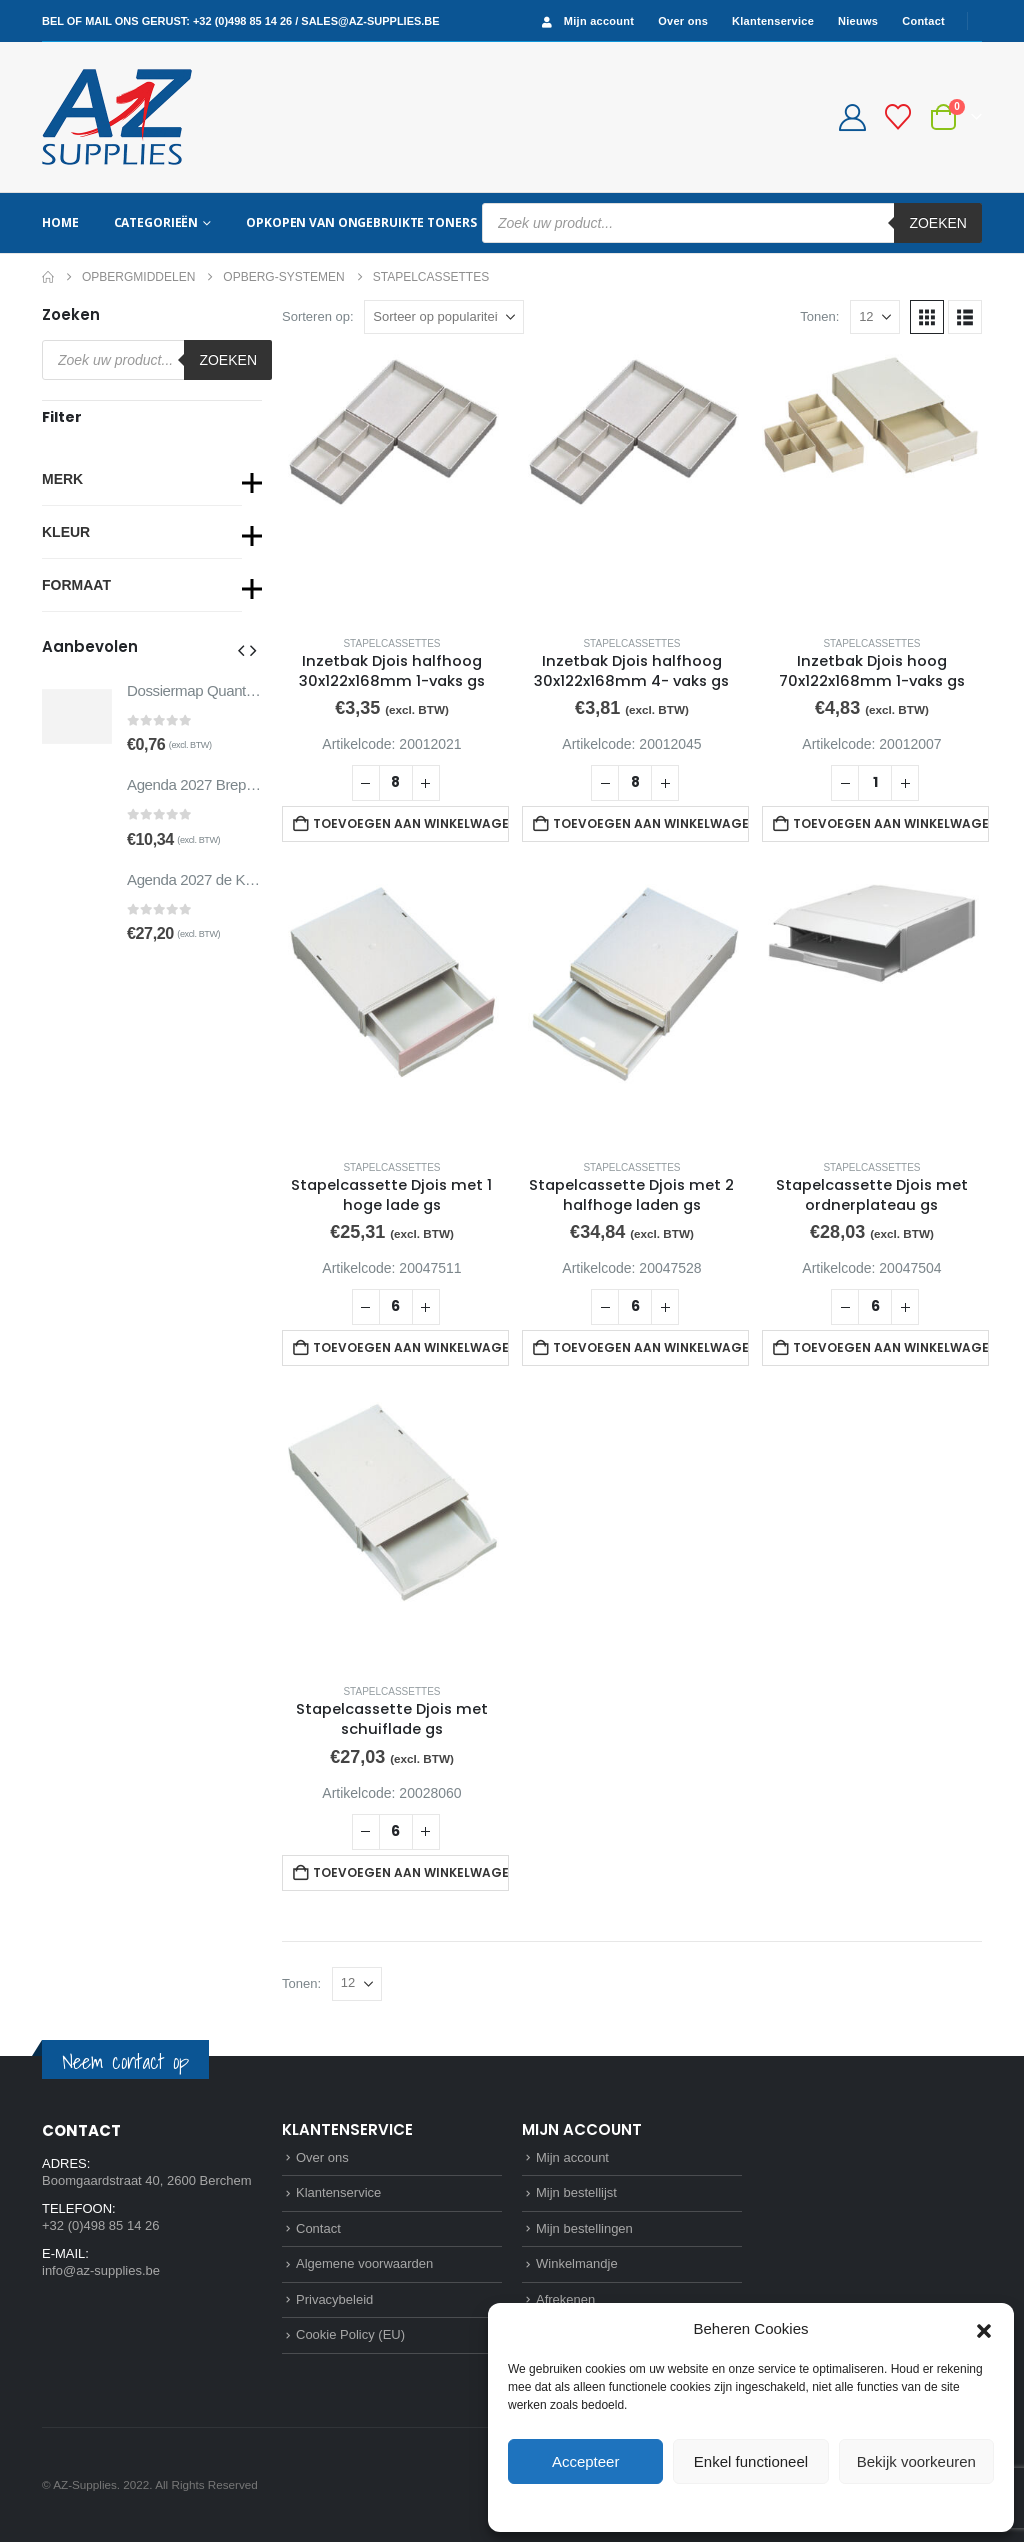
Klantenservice (773, 21)
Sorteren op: (318, 316)
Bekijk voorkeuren (916, 2461)
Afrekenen (565, 2299)
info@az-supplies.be (101, 2270)
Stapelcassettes (391, 643)
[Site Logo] (117, 117)
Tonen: (819, 316)
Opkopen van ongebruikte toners (361, 222)
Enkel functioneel (751, 2461)
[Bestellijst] (898, 117)
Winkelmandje (577, 2263)
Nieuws (858, 21)
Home (60, 222)
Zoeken (938, 223)
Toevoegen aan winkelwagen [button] (411, 823)
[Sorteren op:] (444, 317)
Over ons (683, 21)
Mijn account (586, 21)
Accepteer (586, 2461)
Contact (923, 21)
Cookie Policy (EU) (350, 2334)
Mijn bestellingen (584, 2228)
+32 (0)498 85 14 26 (242, 21)
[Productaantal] (396, 783)
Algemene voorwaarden (364, 2263)
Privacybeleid (787, 2506)
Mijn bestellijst (576, 2192)
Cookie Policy (705, 2506)
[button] (984, 2329)
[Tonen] (875, 317)
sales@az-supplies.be (370, 21)
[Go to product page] (392, 486)
